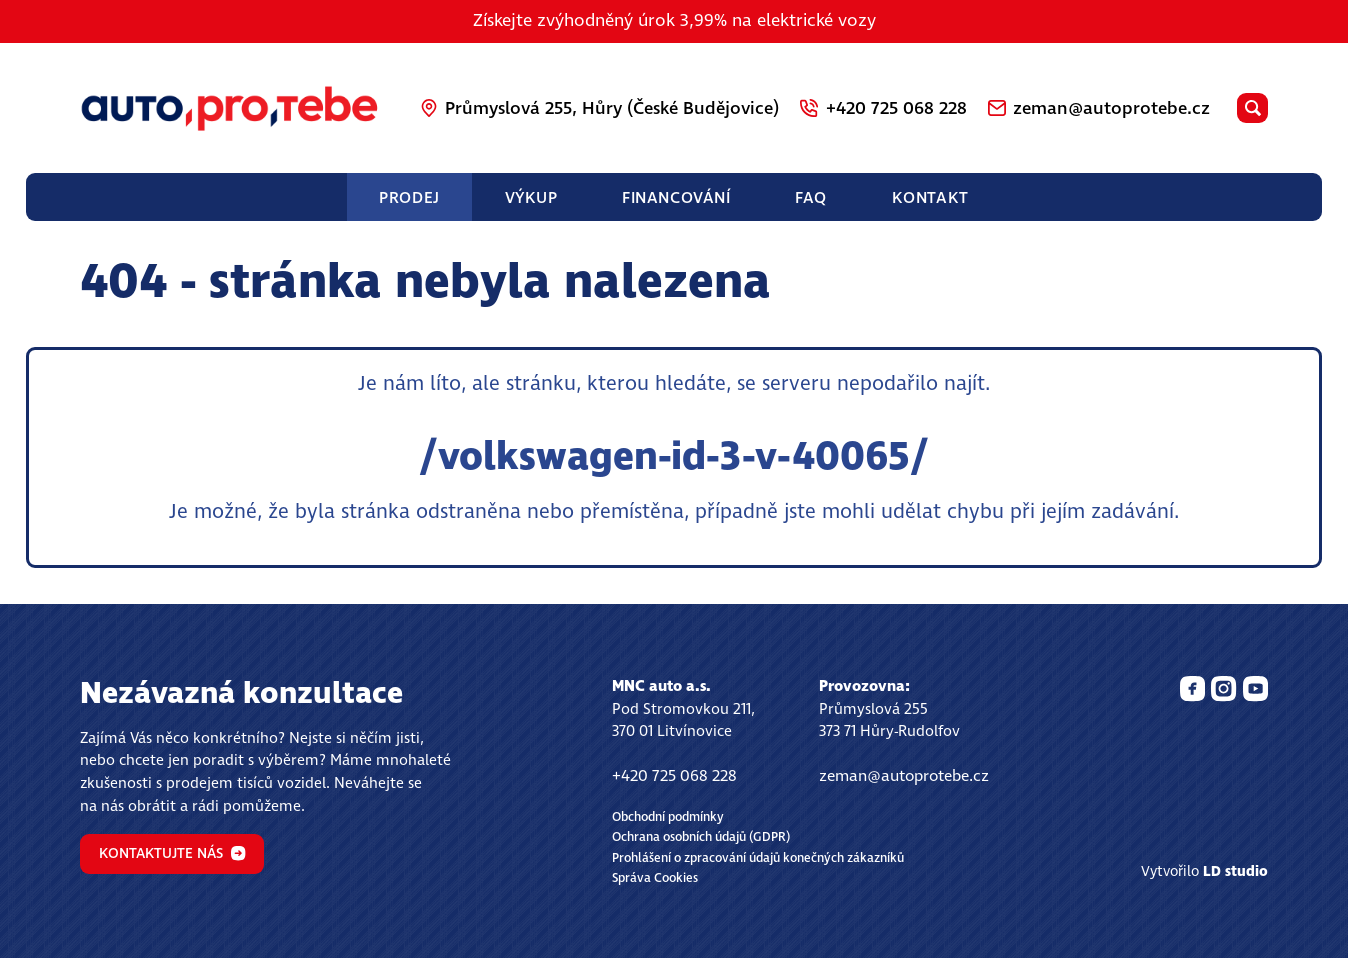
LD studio (1235, 872)
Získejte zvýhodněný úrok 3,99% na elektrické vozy (674, 21)
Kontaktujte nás (172, 854)
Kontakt (930, 198)
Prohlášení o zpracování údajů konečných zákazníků (758, 858)
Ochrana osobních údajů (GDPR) (701, 837)
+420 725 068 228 (674, 776)
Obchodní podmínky (668, 817)
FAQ (811, 198)
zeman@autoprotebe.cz (904, 776)
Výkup (531, 198)
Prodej (409, 198)
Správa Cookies (655, 878)
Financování (676, 198)
